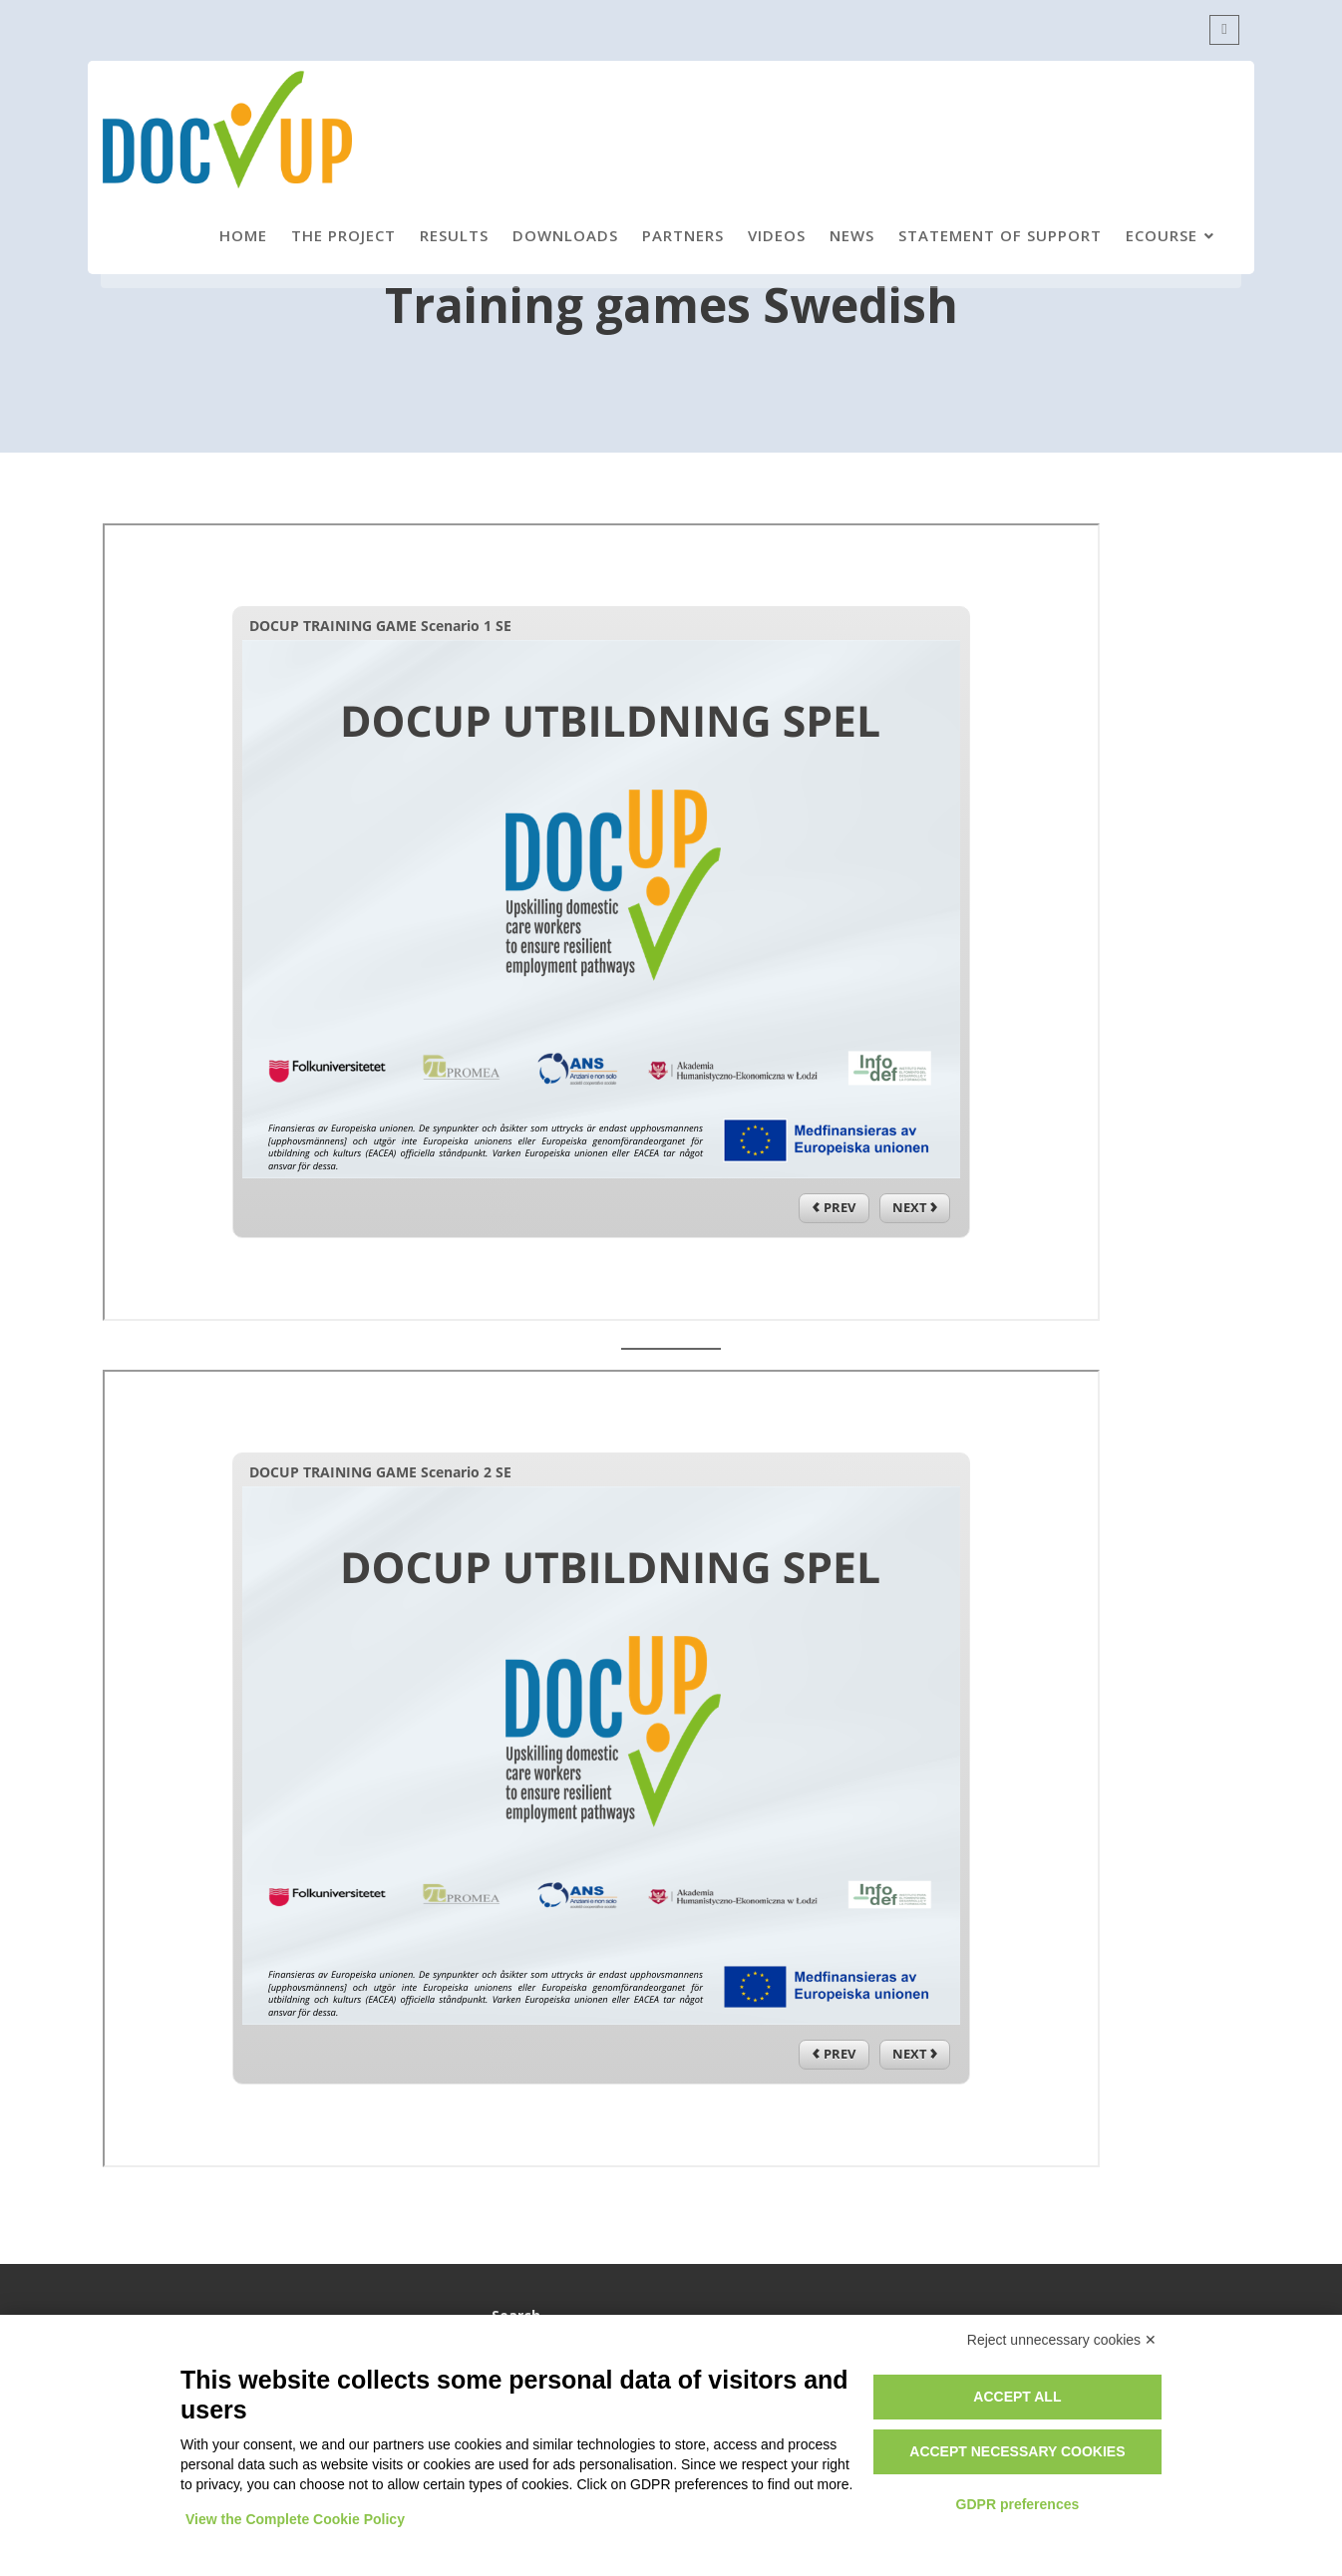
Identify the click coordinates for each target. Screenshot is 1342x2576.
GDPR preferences (1018, 2504)
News (852, 235)
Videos (777, 235)
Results (454, 235)
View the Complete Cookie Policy (295, 2519)
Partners (683, 235)
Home (243, 235)
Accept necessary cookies (1017, 2451)
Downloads (565, 235)
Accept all (1017, 2397)
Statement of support (1000, 235)
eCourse (1161, 235)
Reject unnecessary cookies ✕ (1062, 2340)
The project (343, 235)
